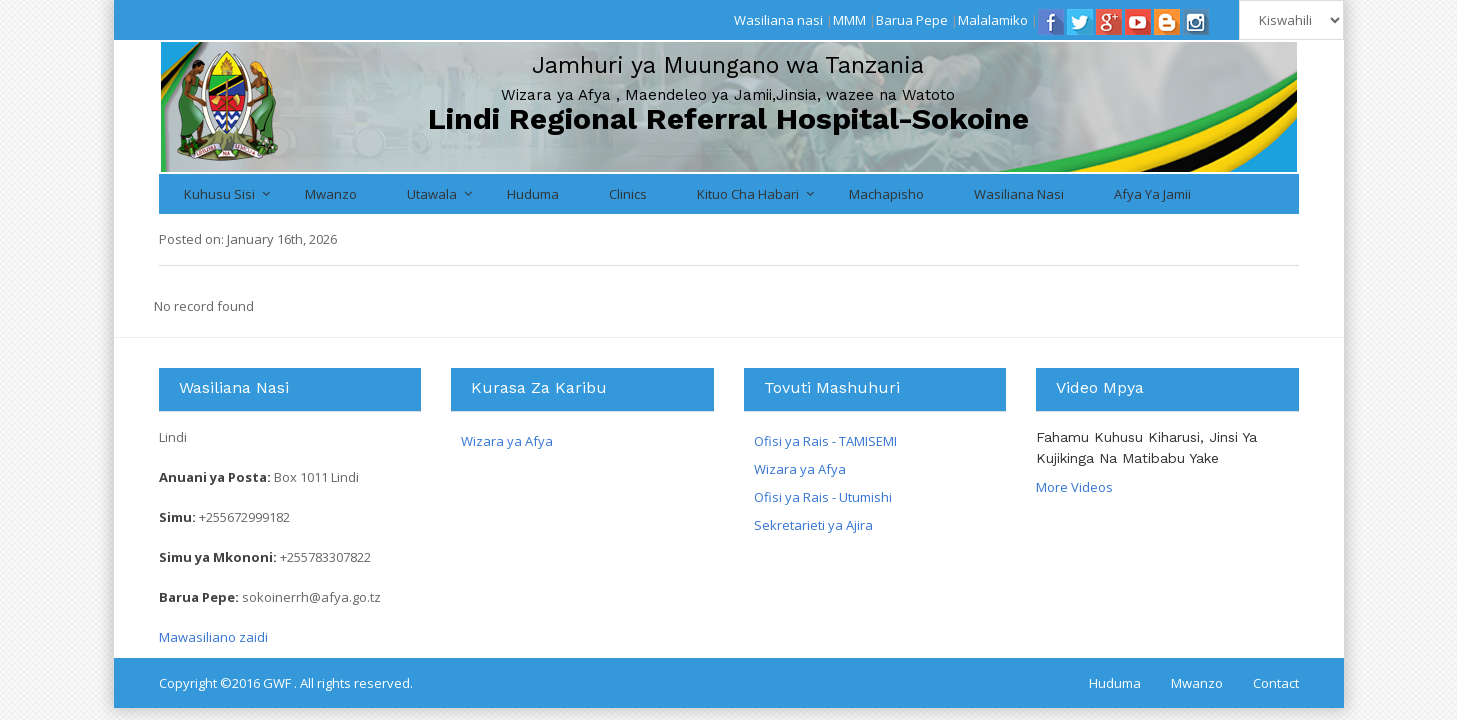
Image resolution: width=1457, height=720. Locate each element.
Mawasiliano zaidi (213, 637)
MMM (849, 20)
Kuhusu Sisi (219, 194)
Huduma (533, 194)
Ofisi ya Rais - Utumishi (823, 497)
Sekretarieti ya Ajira (813, 525)
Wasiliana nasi (778, 20)
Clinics (628, 194)
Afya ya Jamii (1152, 194)
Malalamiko (993, 20)
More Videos (1074, 487)
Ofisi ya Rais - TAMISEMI (825, 441)
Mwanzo (331, 194)
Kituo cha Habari (748, 194)
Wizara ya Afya (507, 441)
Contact (1276, 683)
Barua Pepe (912, 20)
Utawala (432, 194)
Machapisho (886, 194)
